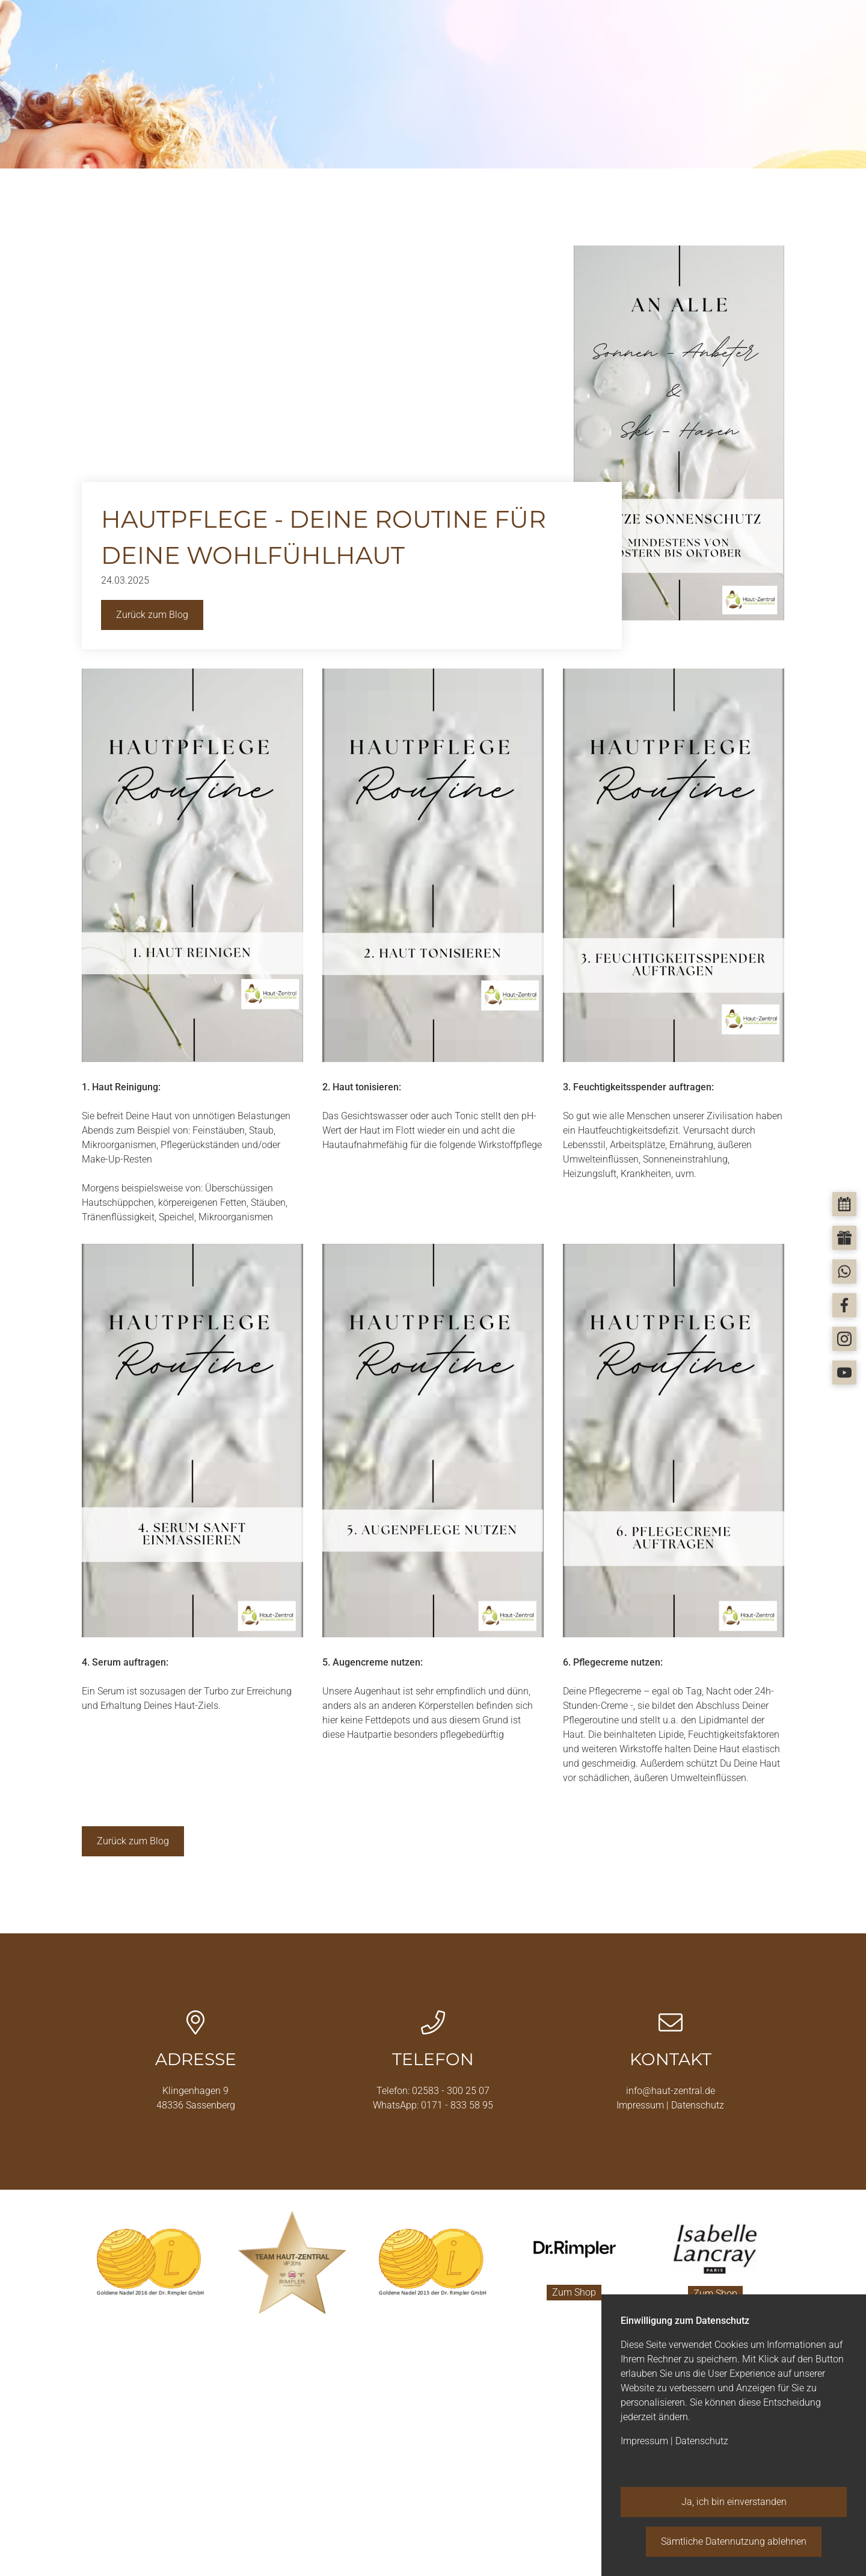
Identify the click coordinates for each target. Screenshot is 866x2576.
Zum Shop (574, 2292)
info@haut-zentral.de (670, 2090)
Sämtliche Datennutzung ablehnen (733, 2541)
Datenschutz (697, 2105)
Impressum (641, 2105)
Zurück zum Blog (152, 614)
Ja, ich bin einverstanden (734, 2501)
